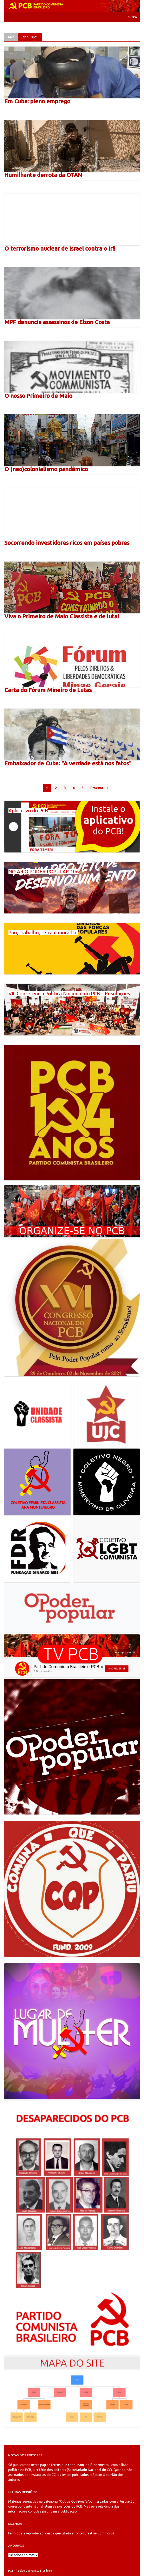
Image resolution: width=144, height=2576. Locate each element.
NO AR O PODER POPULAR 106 (43, 871)
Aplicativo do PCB (28, 810)
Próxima (99, 788)
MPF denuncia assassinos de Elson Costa (57, 322)
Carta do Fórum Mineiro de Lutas (48, 690)
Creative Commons (98, 2533)
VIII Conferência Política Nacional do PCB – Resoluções (69, 993)
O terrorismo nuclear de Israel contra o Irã (60, 248)
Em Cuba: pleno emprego (37, 101)
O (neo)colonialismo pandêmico (46, 469)
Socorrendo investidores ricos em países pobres (66, 542)
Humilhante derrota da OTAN (43, 175)
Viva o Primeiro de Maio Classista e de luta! (61, 616)
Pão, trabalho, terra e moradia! (43, 932)
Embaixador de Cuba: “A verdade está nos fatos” (68, 763)
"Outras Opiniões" (72, 2501)
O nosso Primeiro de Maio (38, 395)
